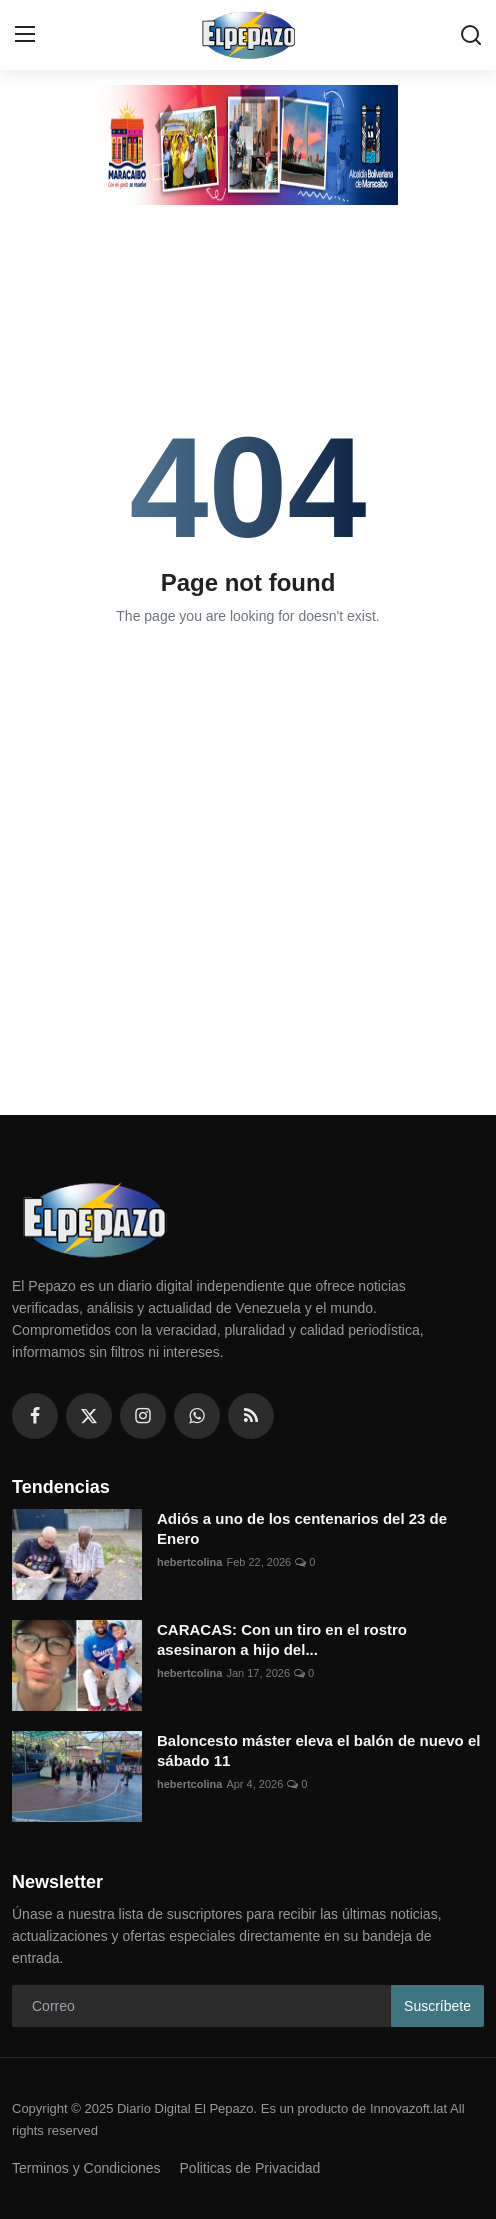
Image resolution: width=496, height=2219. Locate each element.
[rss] (251, 1416)
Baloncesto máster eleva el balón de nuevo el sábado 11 (318, 1750)
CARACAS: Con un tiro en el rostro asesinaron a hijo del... (282, 1639)
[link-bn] (248, 145)
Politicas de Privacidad (250, 2168)
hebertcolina (189, 1562)
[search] (471, 35)
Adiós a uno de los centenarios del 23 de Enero (302, 1528)
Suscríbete (437, 2006)
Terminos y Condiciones (86, 2168)
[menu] (25, 35)
